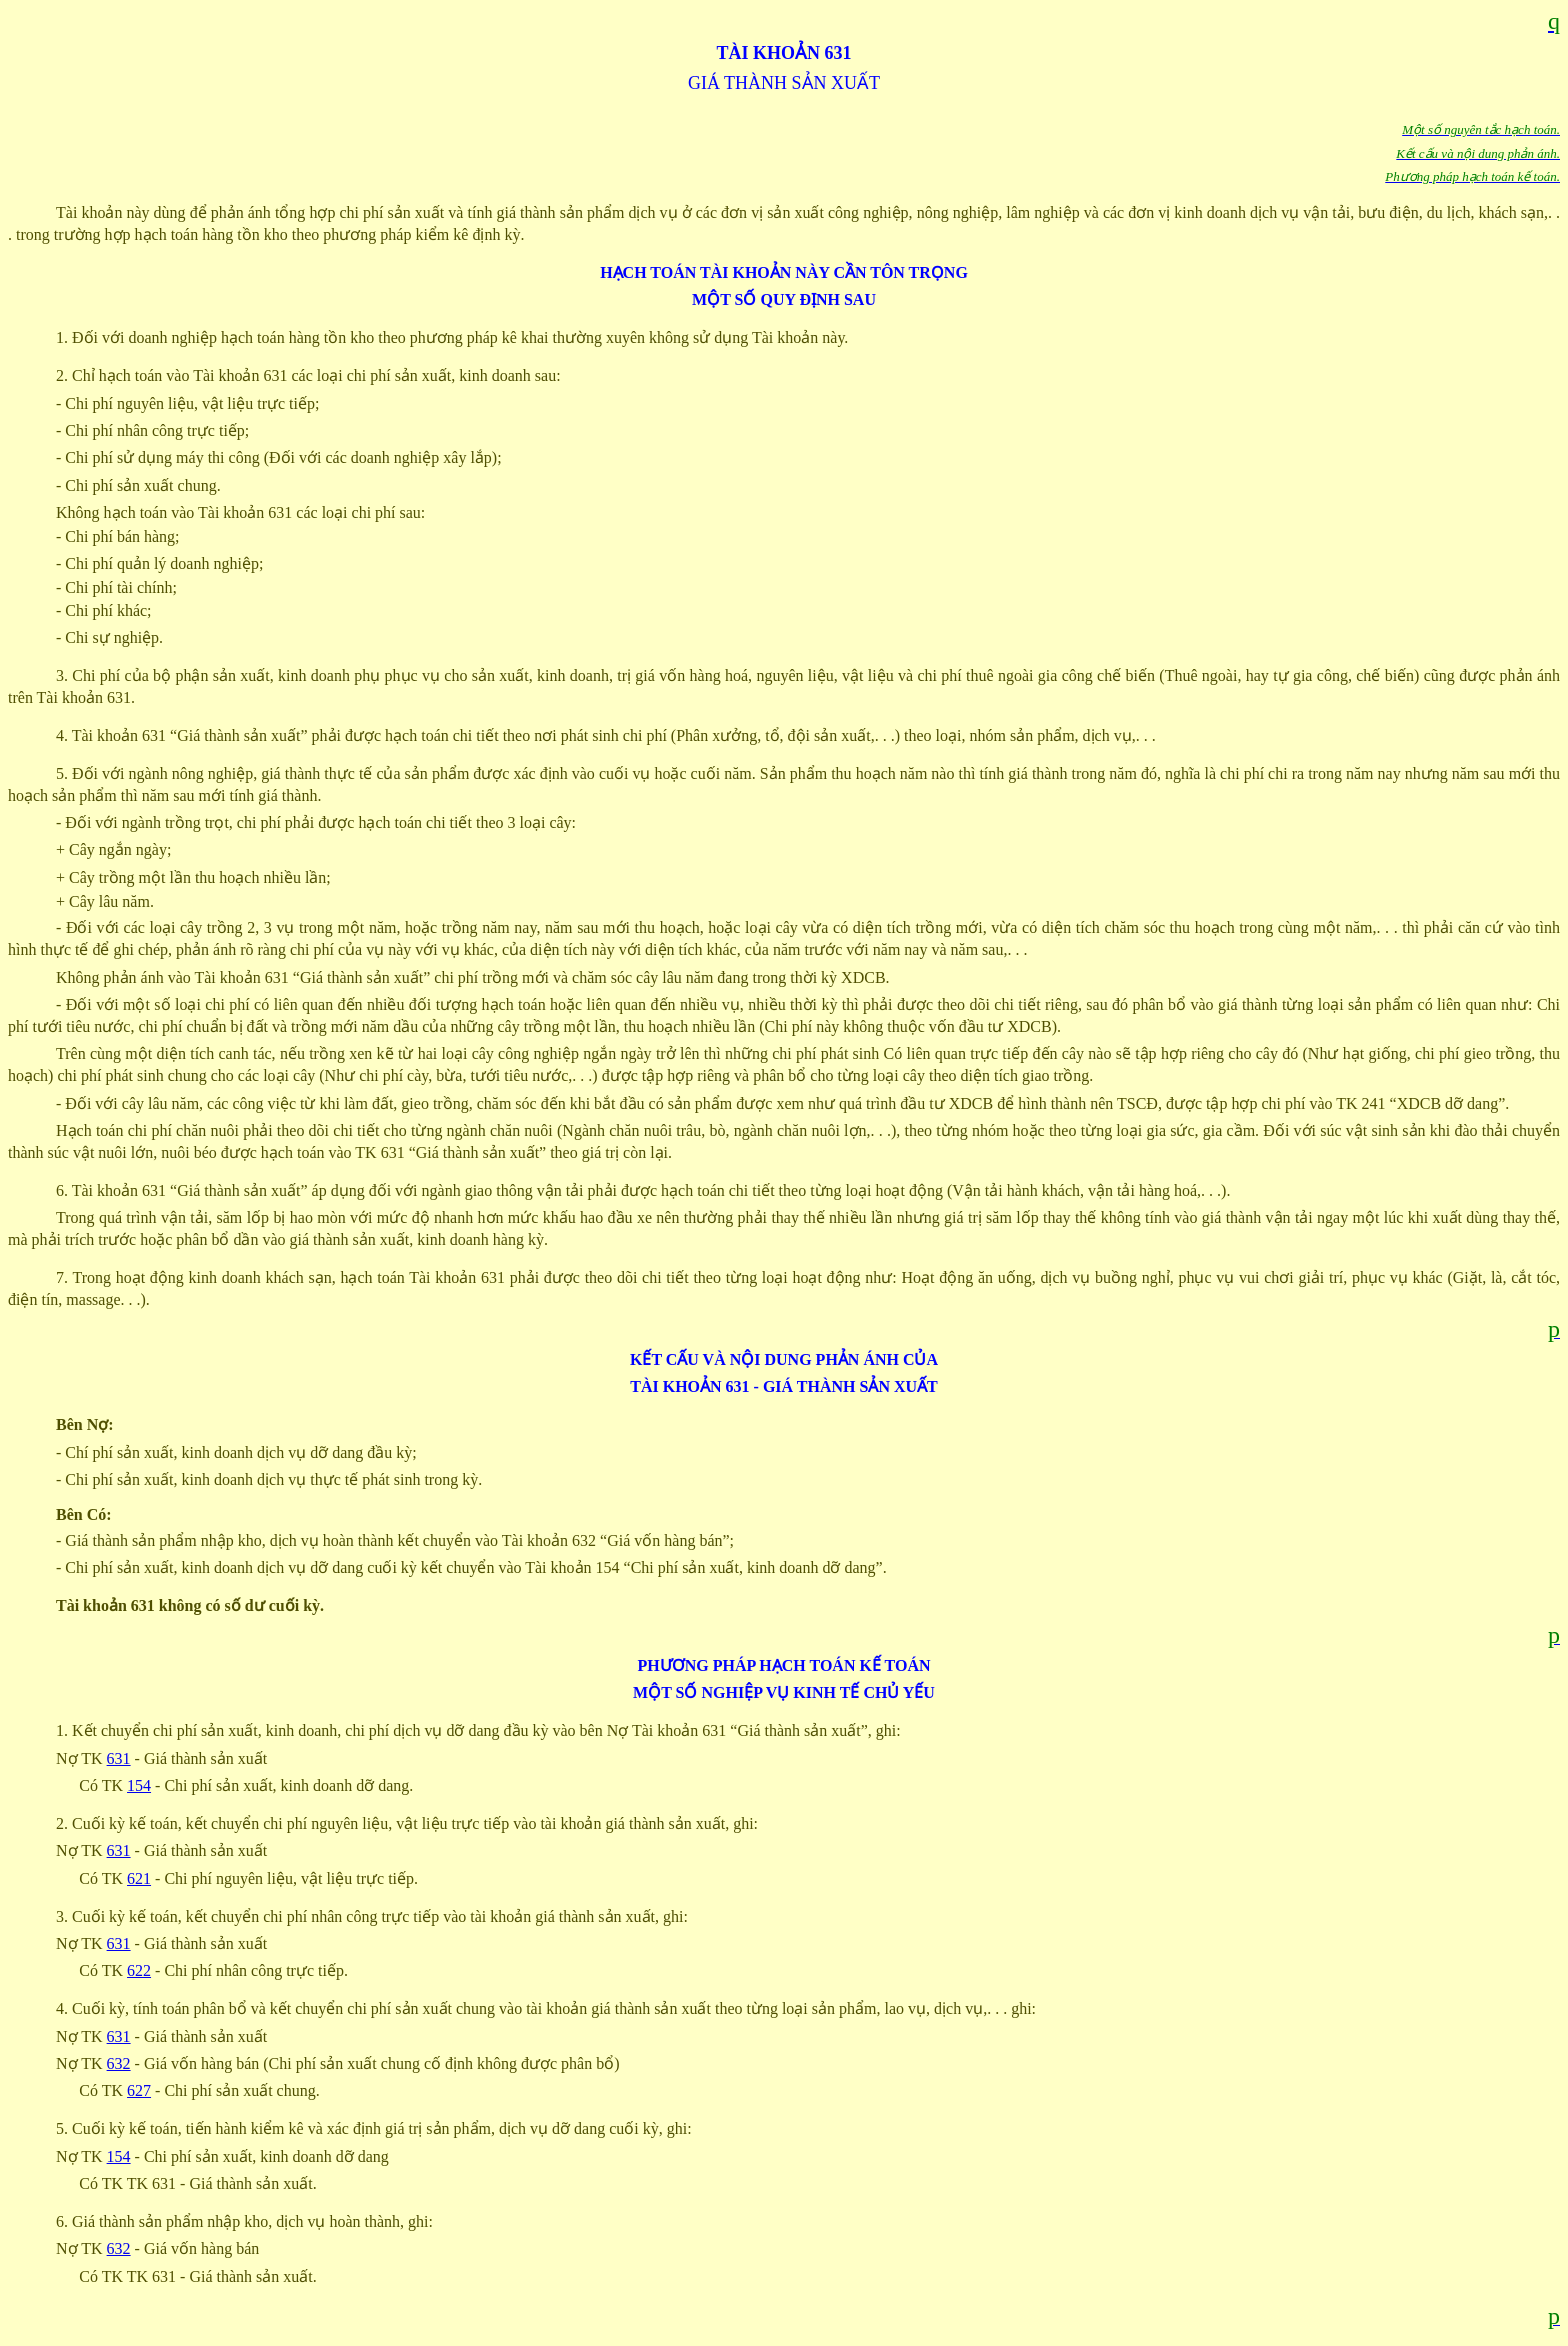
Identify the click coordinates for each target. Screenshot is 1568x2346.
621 (139, 1878)
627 (139, 2090)
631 (119, 1758)
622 (139, 1970)
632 (119, 2063)
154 (139, 1785)
